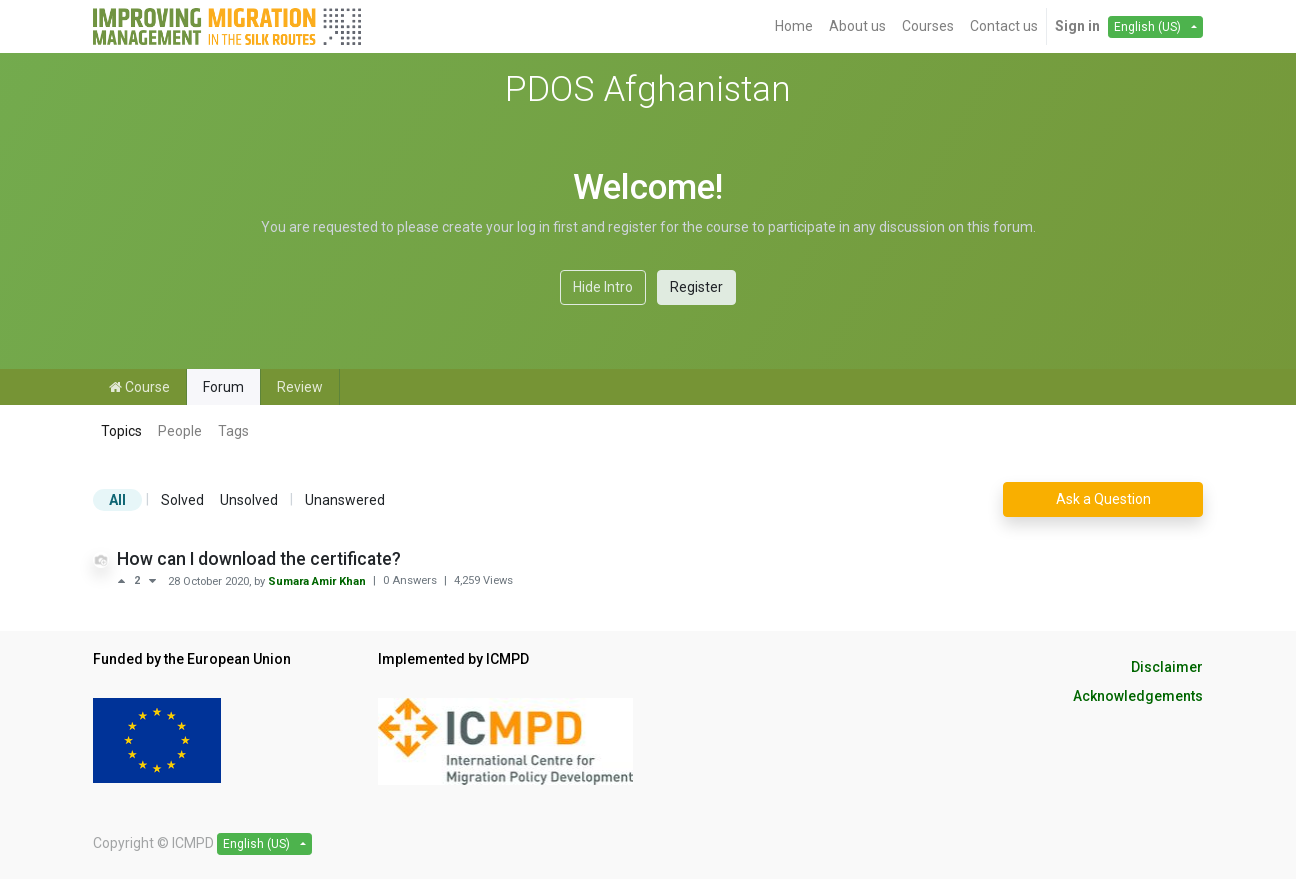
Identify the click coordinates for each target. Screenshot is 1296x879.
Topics (121, 431)
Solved (182, 500)
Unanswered (345, 500)
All (117, 500)
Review (300, 387)
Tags (233, 431)
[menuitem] (794, 26)
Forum (223, 387)
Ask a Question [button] (1103, 499)
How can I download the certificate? (259, 559)
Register (696, 287)
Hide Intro (603, 287)
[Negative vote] (152, 581)
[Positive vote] (125, 581)
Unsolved (249, 500)
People (180, 431)
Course (139, 387)
